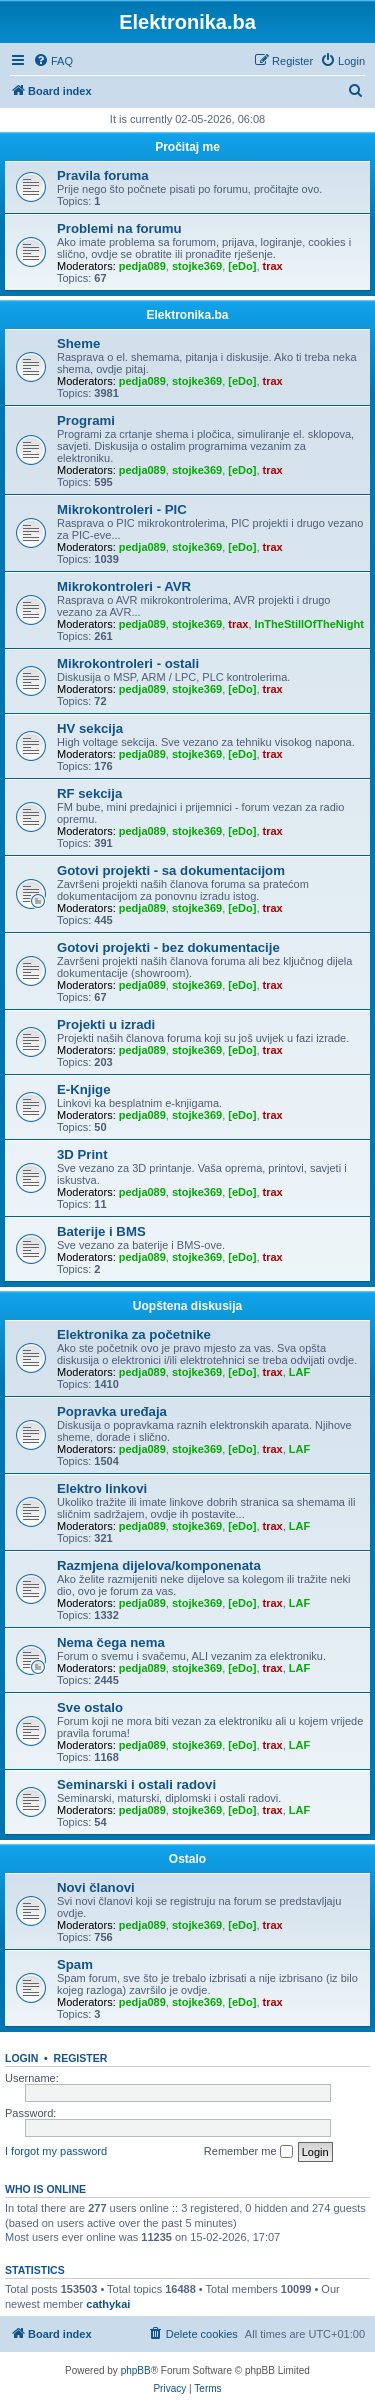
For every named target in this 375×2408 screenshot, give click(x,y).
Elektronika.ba (187, 315)
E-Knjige (83, 1089)
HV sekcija (90, 728)
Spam (75, 1964)
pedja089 (142, 266)
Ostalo (187, 1859)
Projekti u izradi (106, 1024)
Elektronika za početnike (134, 1334)
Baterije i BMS (101, 1231)
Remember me (248, 2152)
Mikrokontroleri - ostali (128, 663)
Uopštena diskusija (187, 1306)
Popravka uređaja (112, 1411)
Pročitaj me (187, 147)
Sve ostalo (90, 1707)
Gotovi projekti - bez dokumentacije (168, 947)
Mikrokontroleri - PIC (122, 509)
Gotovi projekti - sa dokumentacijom (171, 870)
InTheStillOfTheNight (309, 624)
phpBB (136, 2370)
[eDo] (242, 266)
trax (273, 266)
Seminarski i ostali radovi (136, 1784)
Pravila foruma (103, 175)
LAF (299, 1372)
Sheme (78, 343)
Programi (86, 420)
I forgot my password (56, 2151)
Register (81, 2058)
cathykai (108, 2304)
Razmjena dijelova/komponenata (159, 1565)
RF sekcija (89, 793)
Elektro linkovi (102, 1488)
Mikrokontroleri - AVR (124, 586)
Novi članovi (96, 1887)
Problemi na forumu (119, 228)
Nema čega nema (111, 1642)
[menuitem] (53, 61)
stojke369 (197, 266)
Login (21, 2058)
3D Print (82, 1154)
